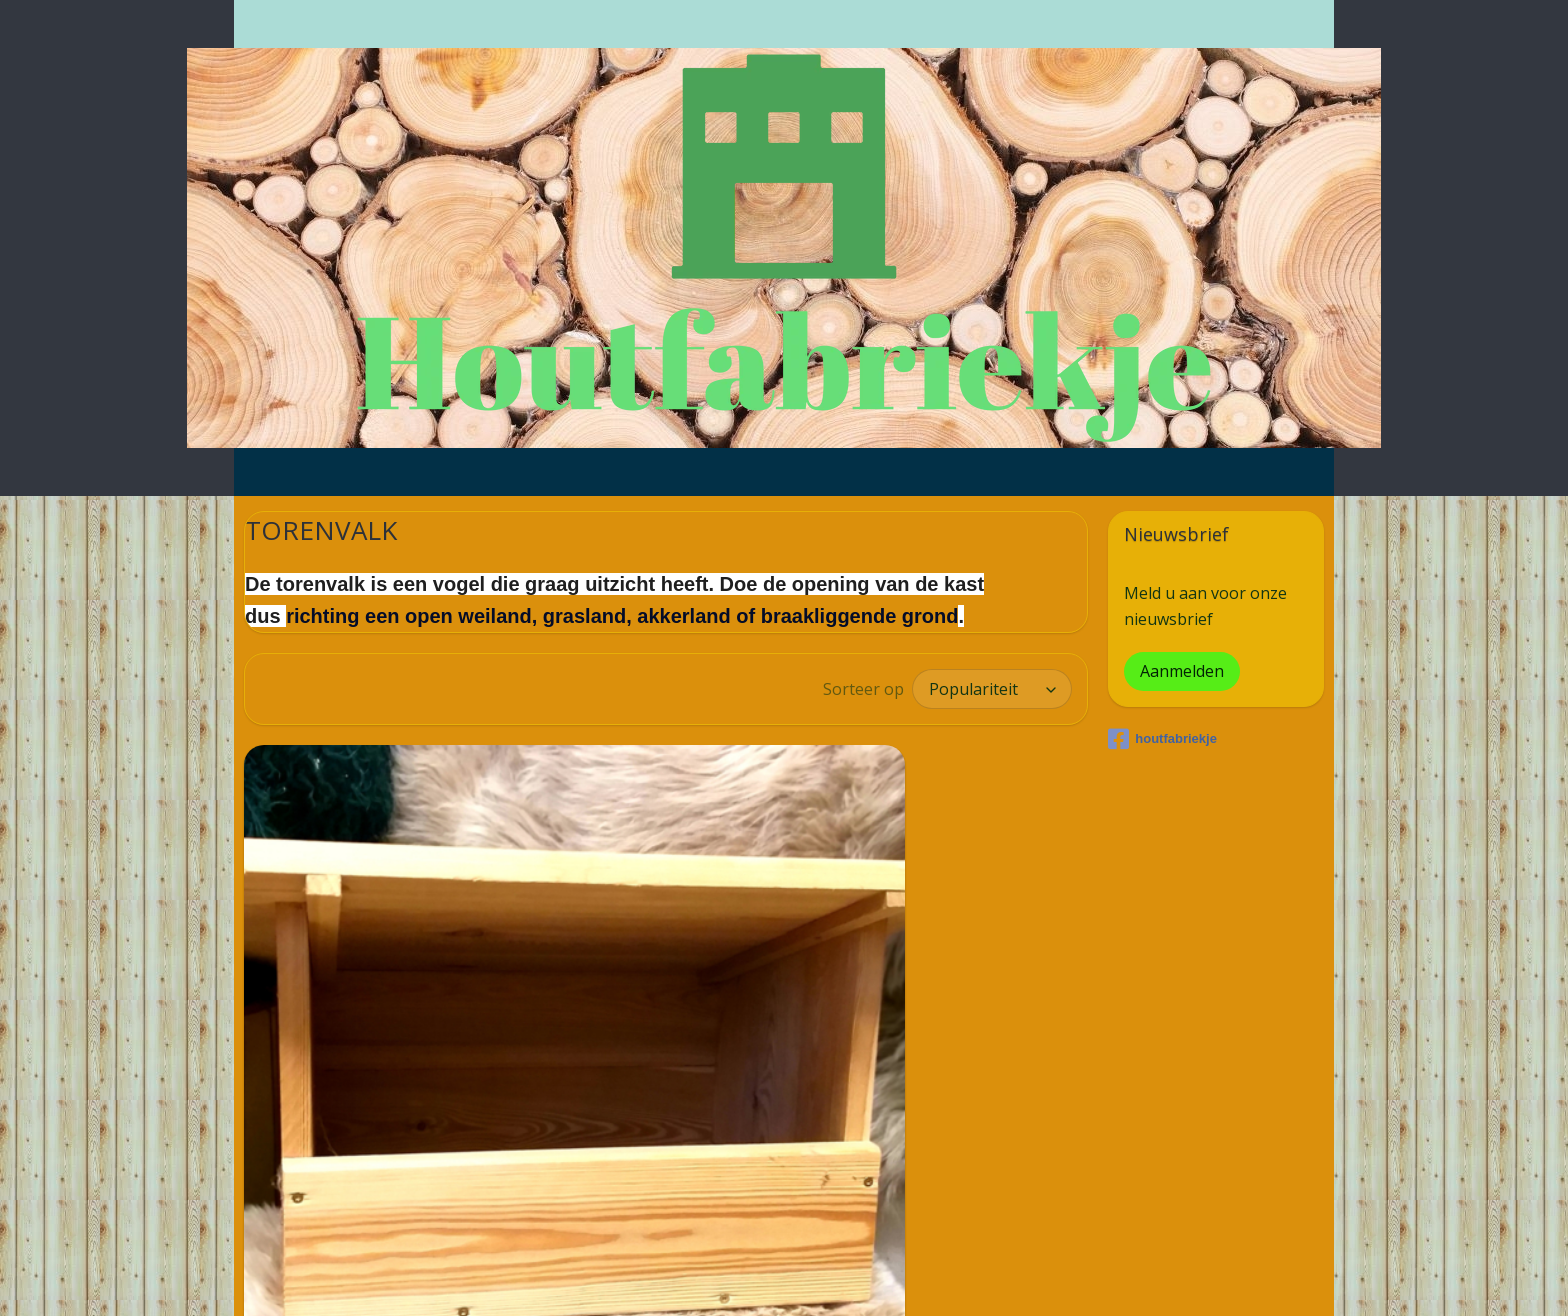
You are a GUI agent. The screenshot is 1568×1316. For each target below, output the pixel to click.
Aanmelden (1182, 671)
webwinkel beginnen (827, 1279)
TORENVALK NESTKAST (363, 1176)
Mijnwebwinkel (1001, 1279)
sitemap (708, 1279)
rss (750, 1279)
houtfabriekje (1162, 739)
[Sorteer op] (992, 689)
